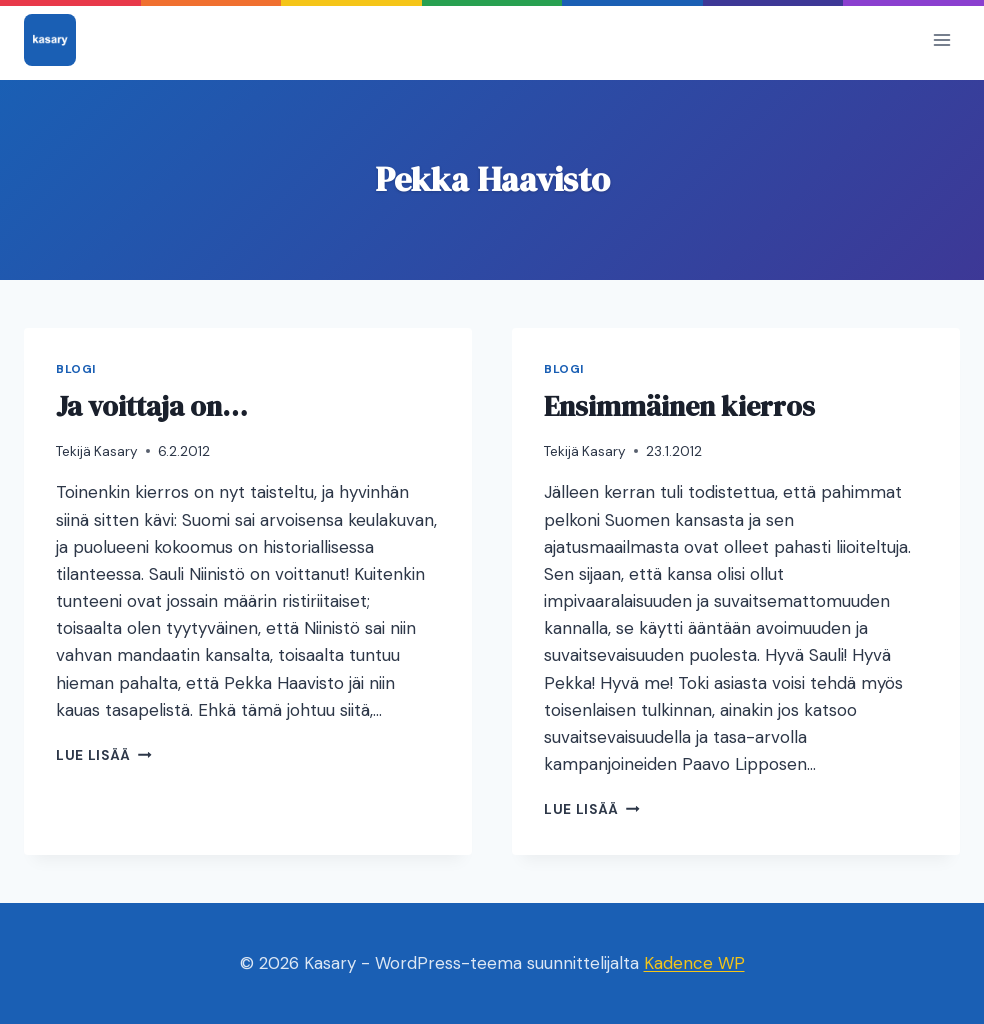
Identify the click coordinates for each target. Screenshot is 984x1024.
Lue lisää (104, 755)
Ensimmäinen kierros (679, 406)
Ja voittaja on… (152, 406)
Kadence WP (694, 963)
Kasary (116, 451)
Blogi (76, 369)
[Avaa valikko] (941, 39)
